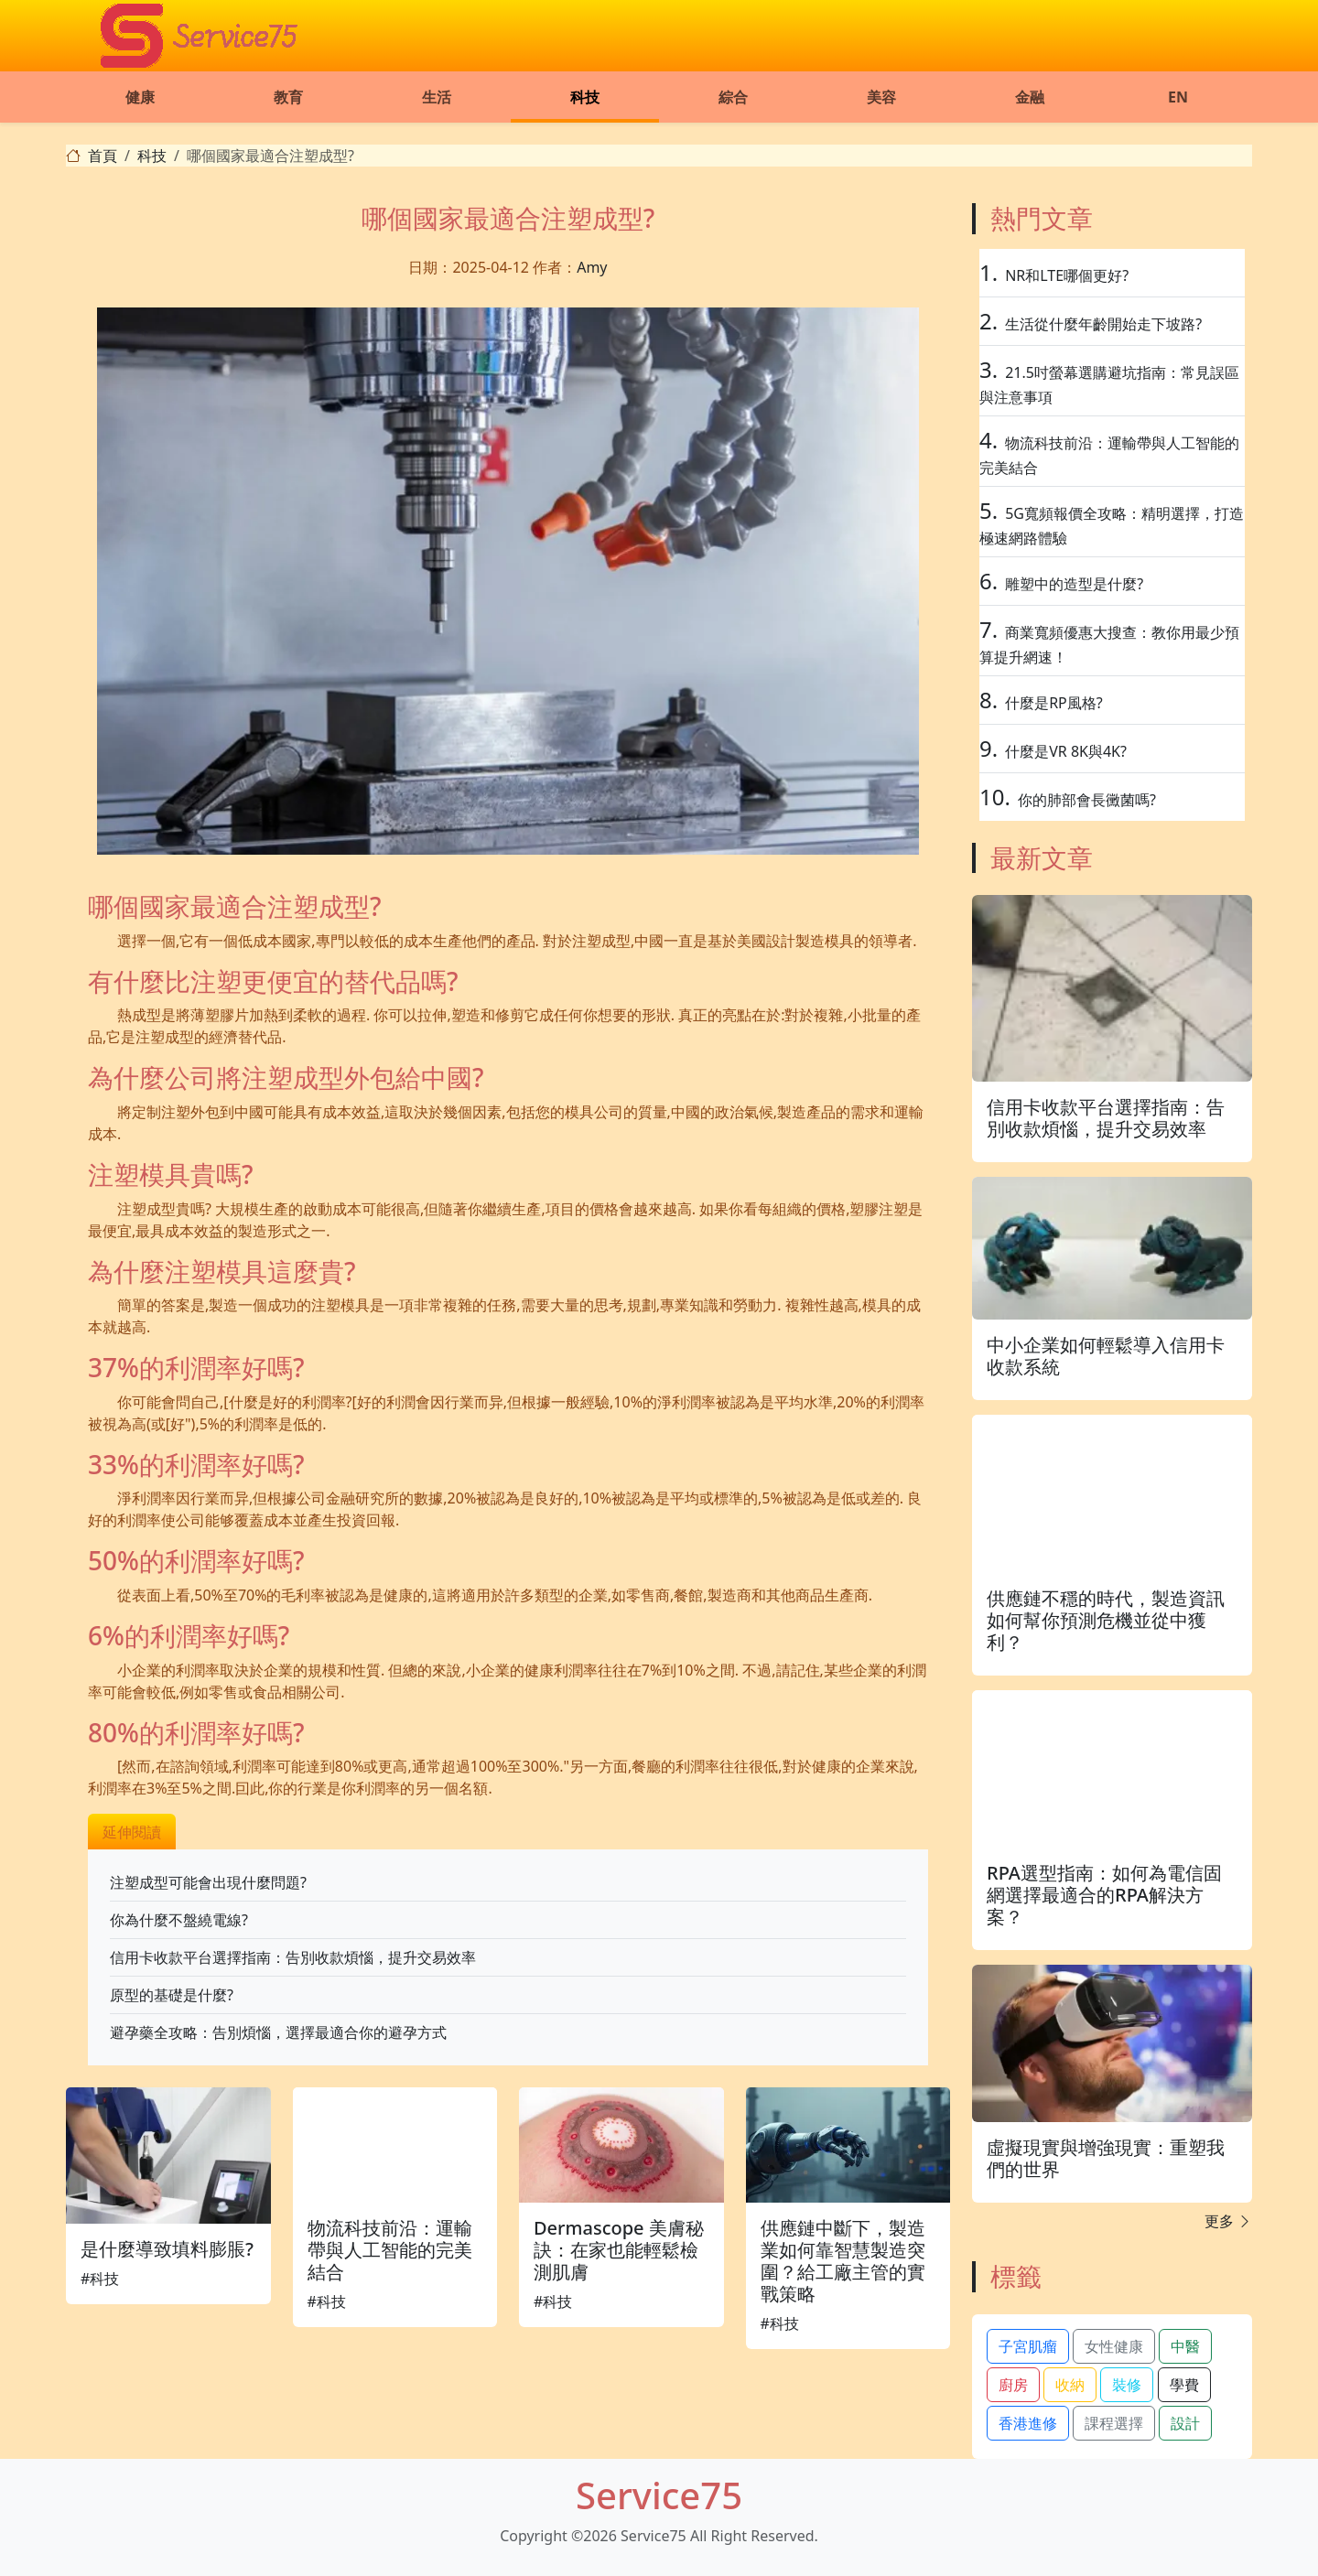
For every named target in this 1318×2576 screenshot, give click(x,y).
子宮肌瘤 (1028, 2346)
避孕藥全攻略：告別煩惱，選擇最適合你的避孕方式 (278, 2032)
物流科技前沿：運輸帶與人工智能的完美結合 (390, 2249)
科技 (585, 97)
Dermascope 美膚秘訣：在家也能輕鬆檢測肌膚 (619, 2249)
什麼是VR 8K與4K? (1066, 751)
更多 (1228, 2221)
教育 (288, 97)
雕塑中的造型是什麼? (1074, 584)
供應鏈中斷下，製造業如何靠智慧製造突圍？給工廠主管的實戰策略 (843, 2260)
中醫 (1185, 2346)
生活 (436, 97)
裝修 (1126, 2385)
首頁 (102, 156)
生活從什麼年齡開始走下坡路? (1103, 324)
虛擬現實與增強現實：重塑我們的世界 (1106, 2158)
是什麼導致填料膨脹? (167, 2248)
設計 (1185, 2423)
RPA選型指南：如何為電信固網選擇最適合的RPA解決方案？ (1104, 1894)
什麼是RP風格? (1054, 703)
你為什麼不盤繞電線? (179, 1920)
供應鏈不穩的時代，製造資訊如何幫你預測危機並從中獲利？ (1106, 1620)
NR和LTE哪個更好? (1067, 275)
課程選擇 (1114, 2423)
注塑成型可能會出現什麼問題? (208, 1882)
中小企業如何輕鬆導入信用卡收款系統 (1106, 1355)
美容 (881, 97)
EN (1178, 97)
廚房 (1013, 2385)
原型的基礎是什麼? (171, 1995)
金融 (1029, 97)
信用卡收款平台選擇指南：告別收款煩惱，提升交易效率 (293, 1957)
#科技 (100, 2279)
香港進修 (1028, 2423)
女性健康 (1114, 2346)
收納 (1070, 2385)
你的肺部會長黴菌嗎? (1087, 800)
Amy (592, 267)
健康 (140, 97)
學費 (1184, 2385)
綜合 (733, 97)
